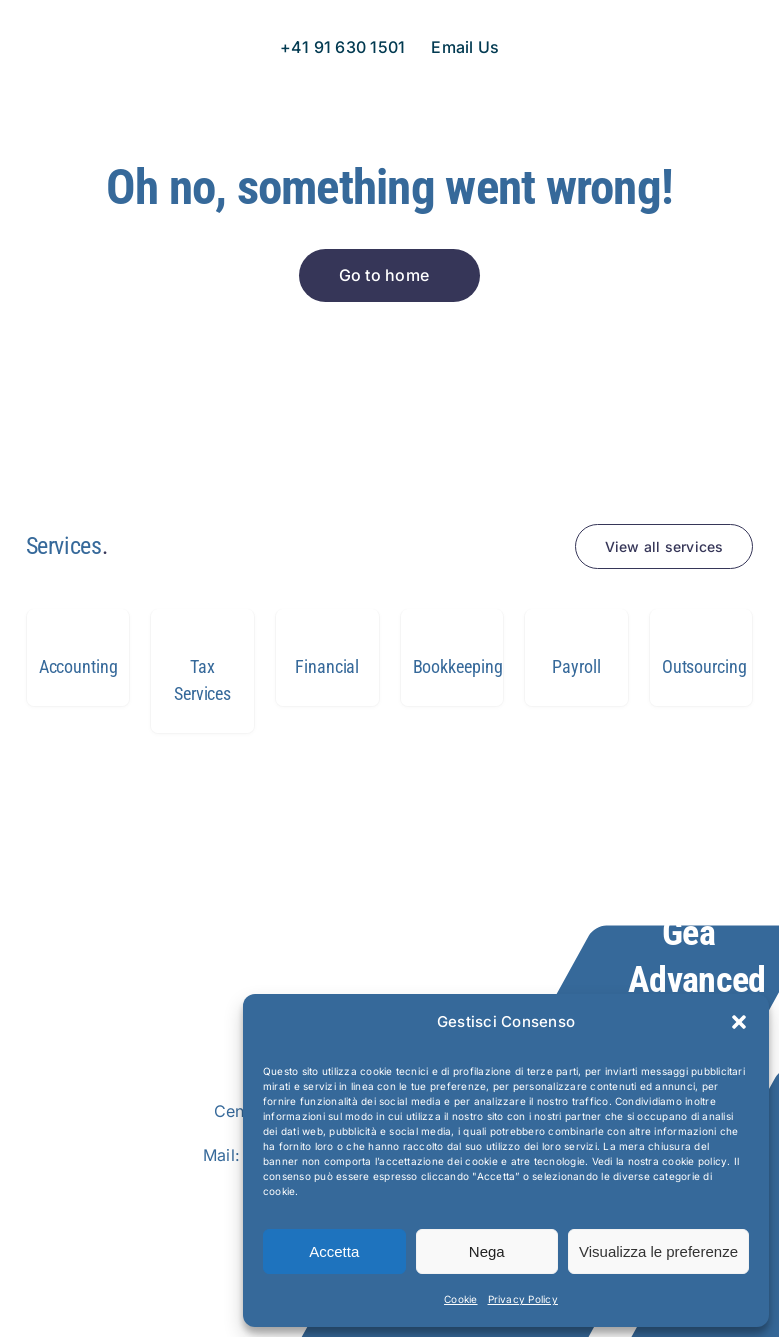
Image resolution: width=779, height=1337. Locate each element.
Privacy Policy (523, 1299)
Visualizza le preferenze (658, 1251)
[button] (739, 1022)
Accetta (334, 1251)
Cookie (460, 1299)
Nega (487, 1251)
